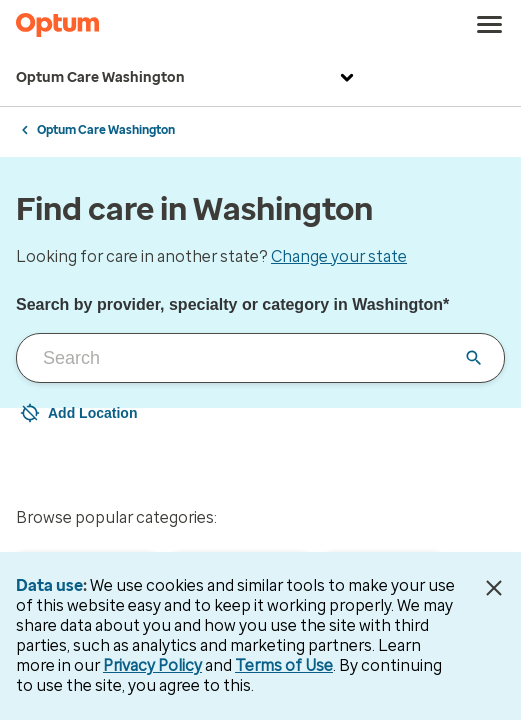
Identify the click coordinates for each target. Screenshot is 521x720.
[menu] (490, 25)
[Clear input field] (474, 358)
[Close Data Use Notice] (494, 588)
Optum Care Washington (187, 78)
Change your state (339, 256)
